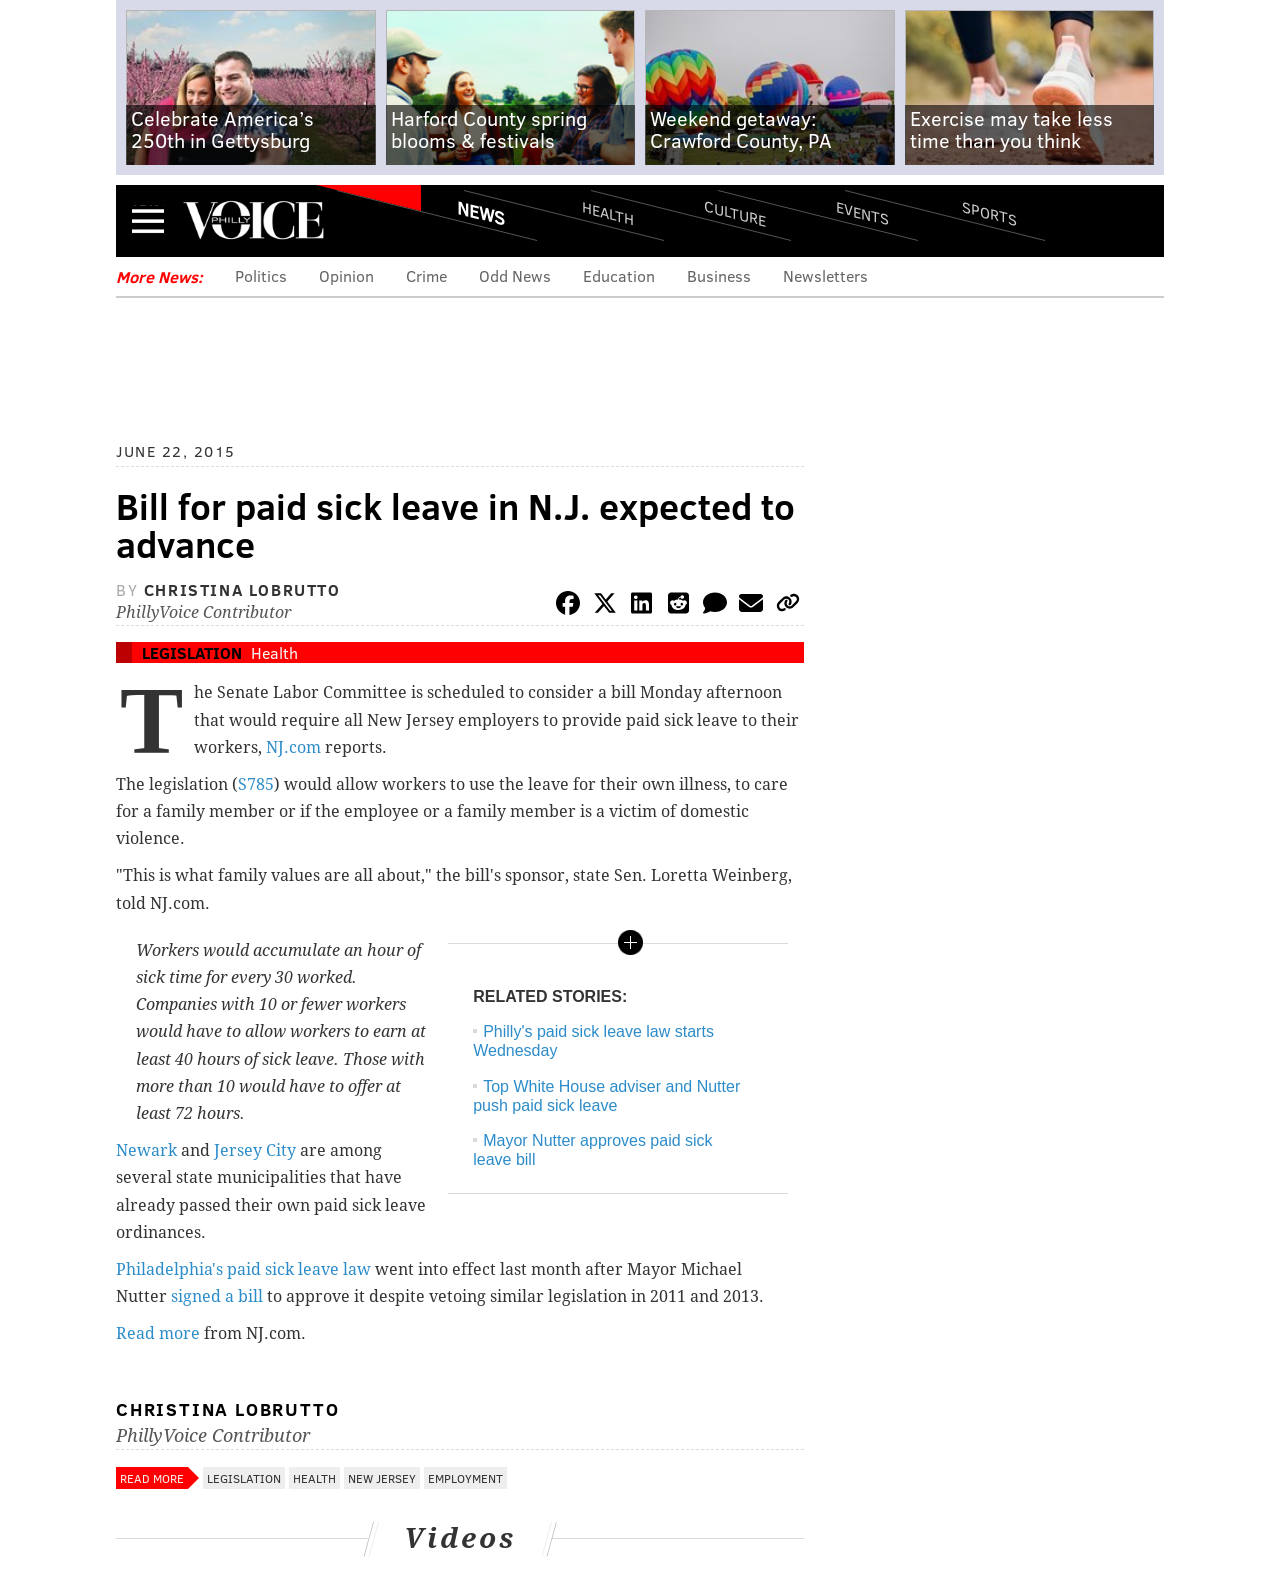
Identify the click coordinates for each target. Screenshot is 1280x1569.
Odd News (515, 275)
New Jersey (382, 1478)
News (481, 213)
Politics (261, 275)
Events (862, 212)
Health (608, 212)
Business (719, 275)
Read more (158, 1333)
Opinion (346, 275)
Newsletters (825, 275)
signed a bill (217, 1296)
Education (619, 275)
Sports (989, 213)
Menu (148, 220)
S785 (256, 784)
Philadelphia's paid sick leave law (243, 1269)
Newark (146, 1150)
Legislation (192, 652)
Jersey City (255, 1150)
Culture (735, 212)
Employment (465, 1478)
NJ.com (293, 747)
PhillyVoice (253, 220)
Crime (426, 275)
